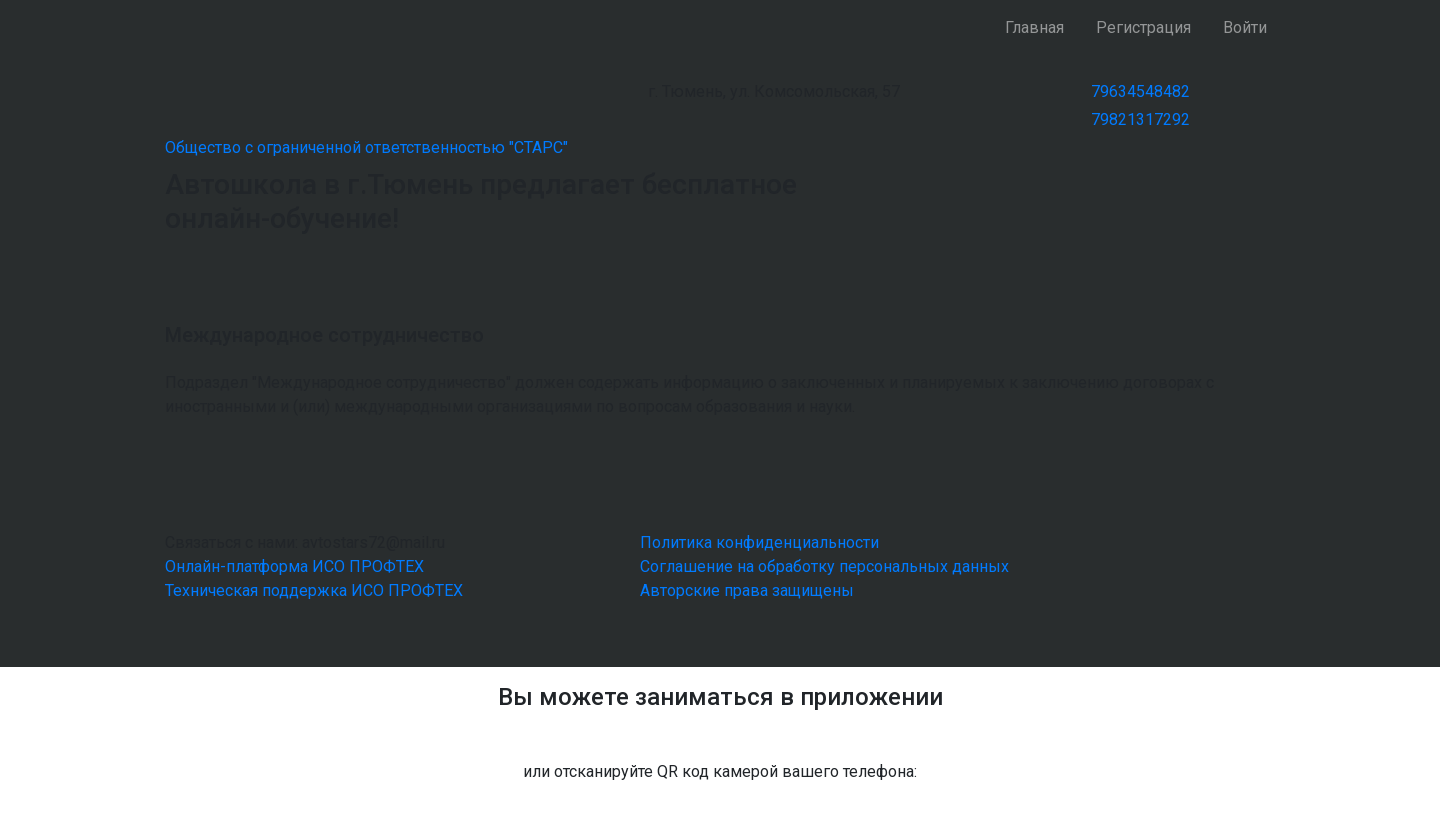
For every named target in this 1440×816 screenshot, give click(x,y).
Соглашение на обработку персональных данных (824, 566)
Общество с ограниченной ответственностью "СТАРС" (366, 147)
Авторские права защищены (747, 590)
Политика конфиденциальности (759, 542)
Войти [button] (1245, 27)
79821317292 (1140, 119)
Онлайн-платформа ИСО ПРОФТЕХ (294, 566)
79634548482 (1140, 91)
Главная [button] (1034, 27)
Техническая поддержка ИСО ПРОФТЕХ (314, 590)
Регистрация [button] (1143, 27)
